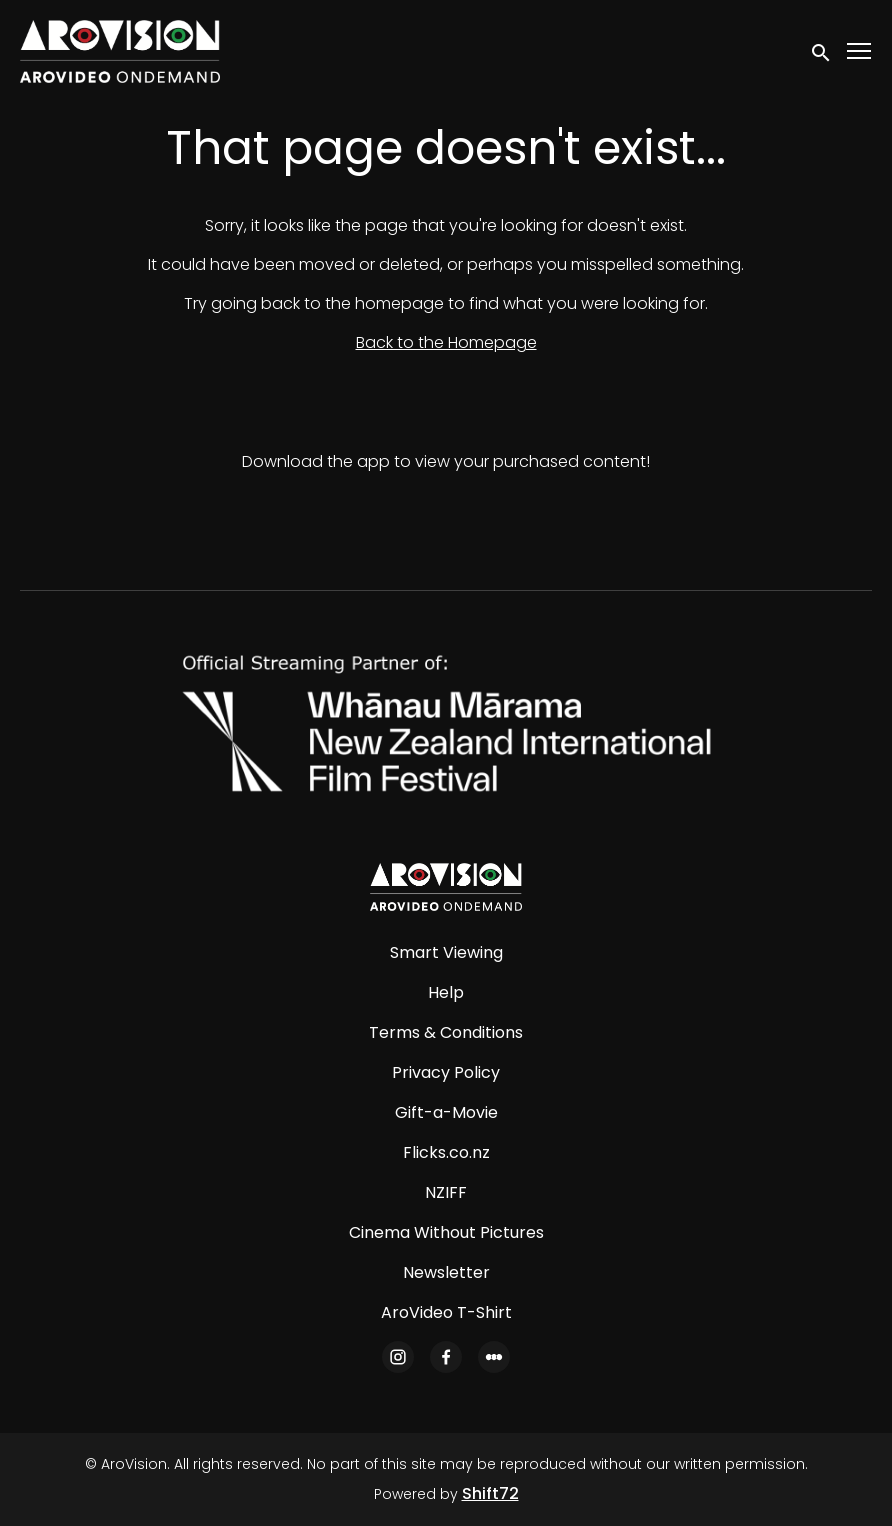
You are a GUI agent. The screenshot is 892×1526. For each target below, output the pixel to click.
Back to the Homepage (446, 342)
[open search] (822, 51)
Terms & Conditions (446, 1032)
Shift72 (490, 1493)
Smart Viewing (446, 952)
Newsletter (446, 1272)
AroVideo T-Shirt (446, 1312)
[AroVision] (446, 887)
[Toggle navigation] (860, 51)
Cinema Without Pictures (446, 1232)
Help (446, 992)
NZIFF (446, 1192)
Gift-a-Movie (446, 1112)
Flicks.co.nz (446, 1152)
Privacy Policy (446, 1072)
